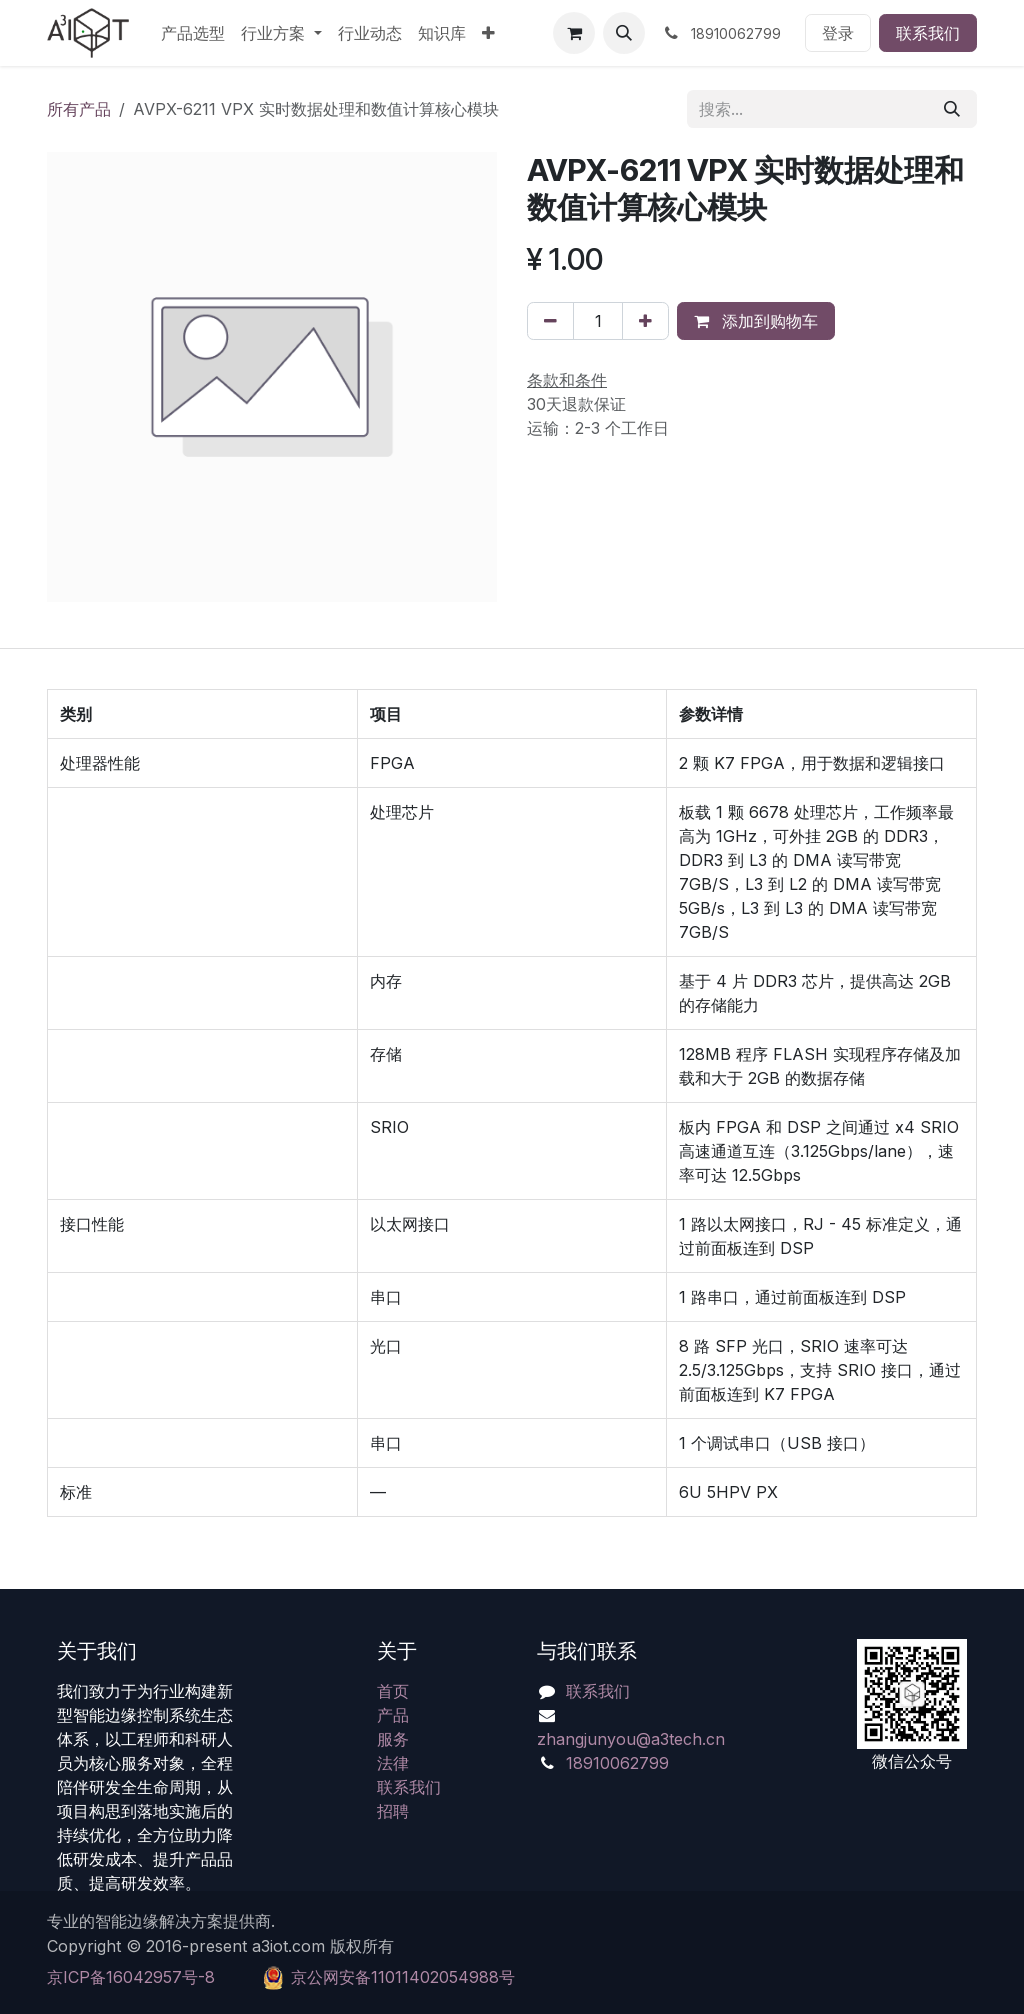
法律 (393, 1763)
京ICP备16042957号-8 (131, 1977)
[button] (624, 33)
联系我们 (928, 33)
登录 (838, 33)
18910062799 (617, 1763)
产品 (393, 1715)
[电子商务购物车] (574, 33)
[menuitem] (193, 33)
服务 (393, 1739)
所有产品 (79, 109)
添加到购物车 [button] (756, 321)
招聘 (393, 1811)
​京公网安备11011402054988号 (403, 1977)
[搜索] (952, 109)
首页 (393, 1691)
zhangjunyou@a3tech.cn (631, 1739)
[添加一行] (645, 321)
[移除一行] (550, 321)
